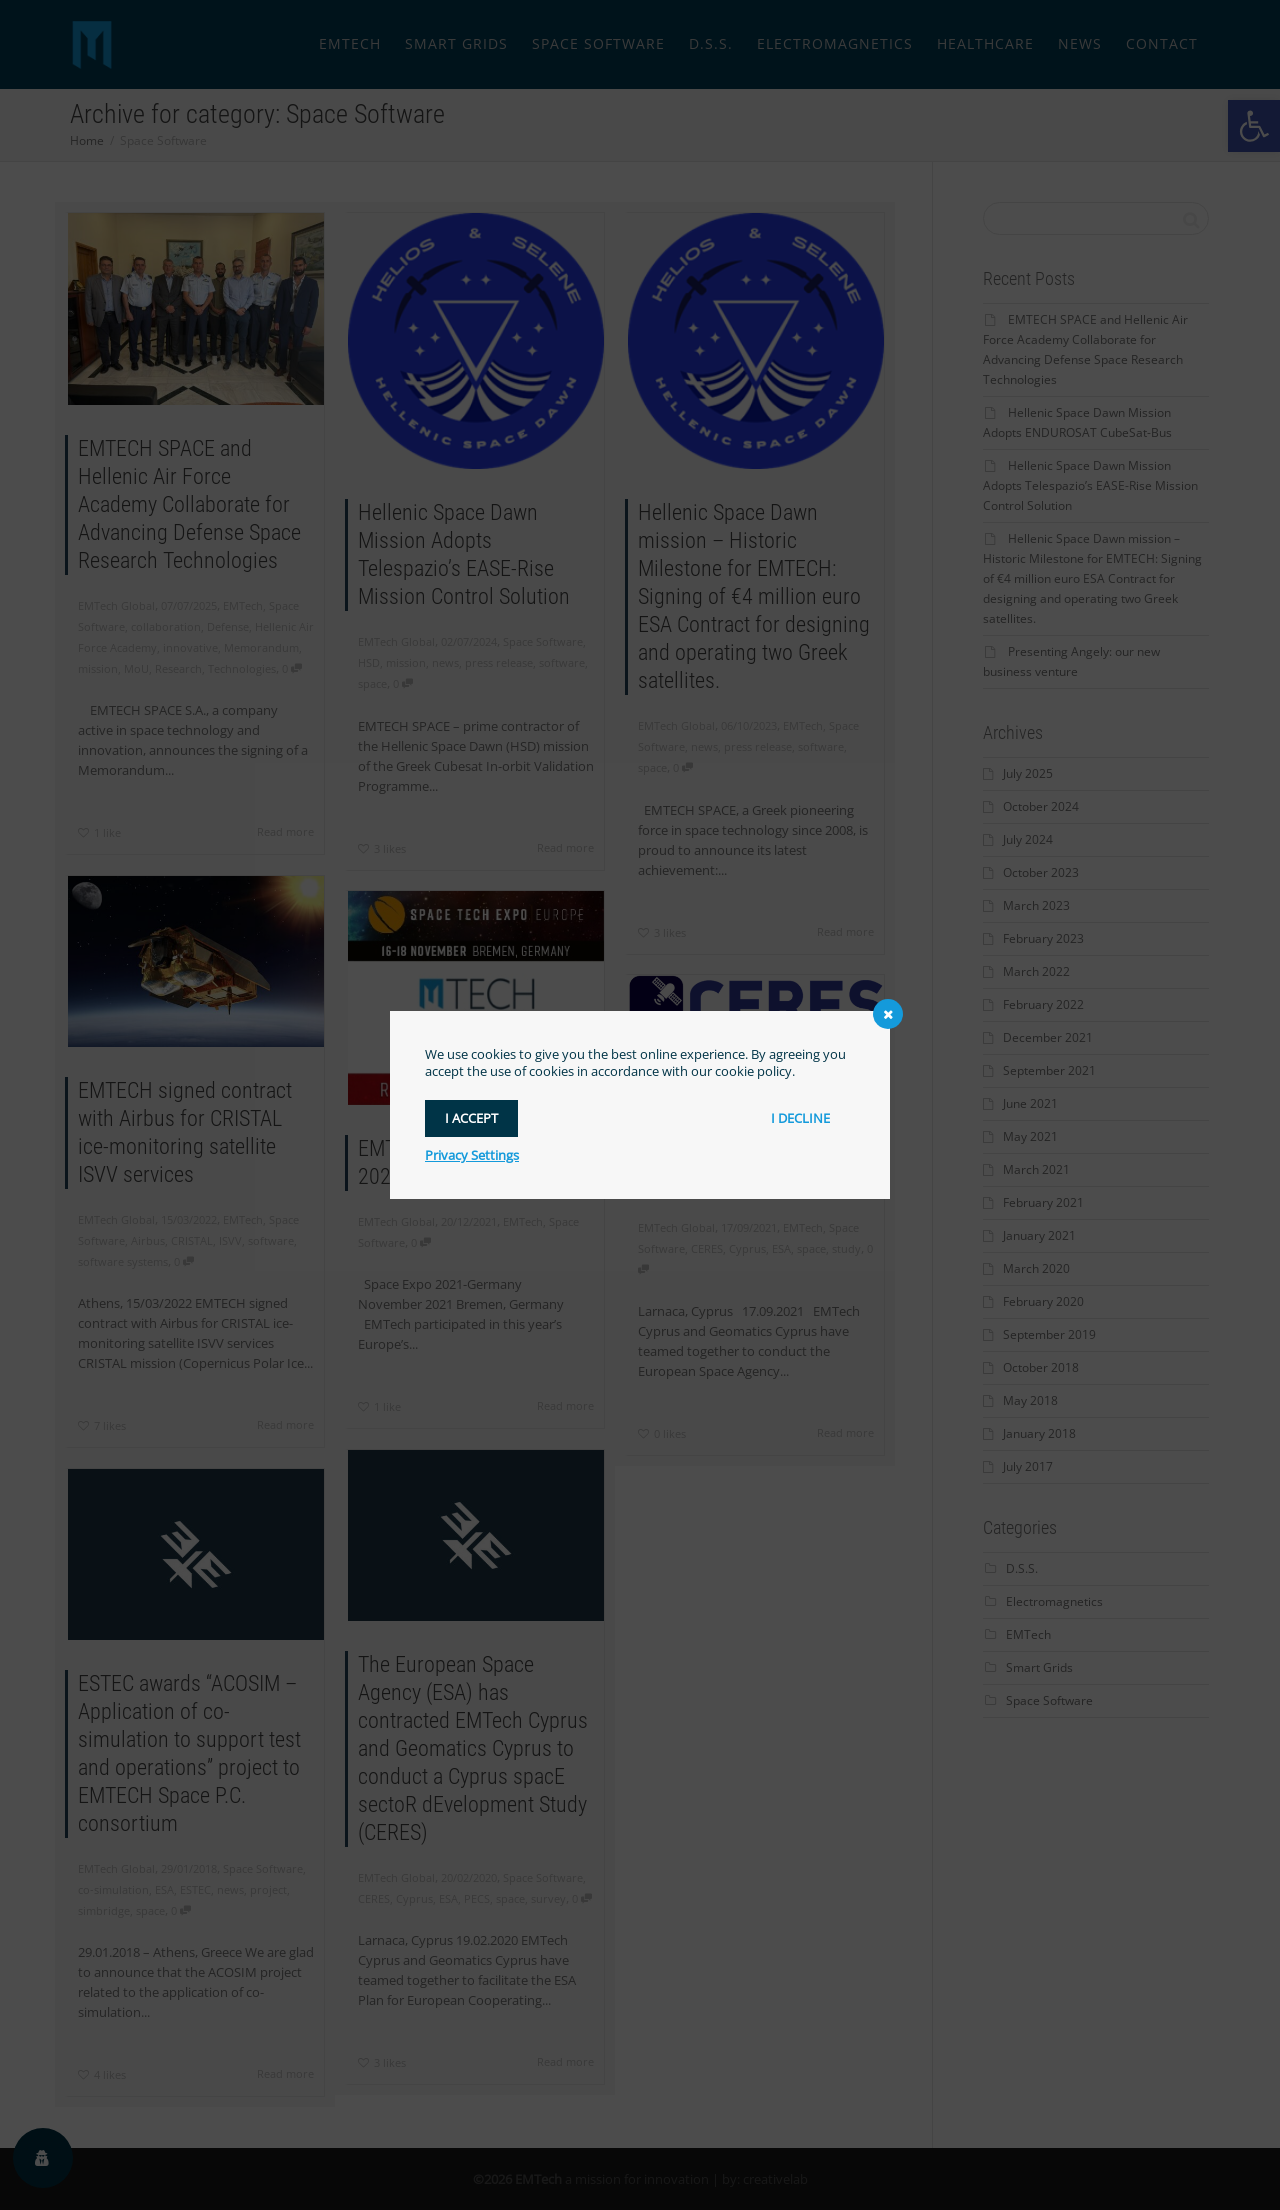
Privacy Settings (472, 1155)
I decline (800, 1118)
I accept (471, 1118)
